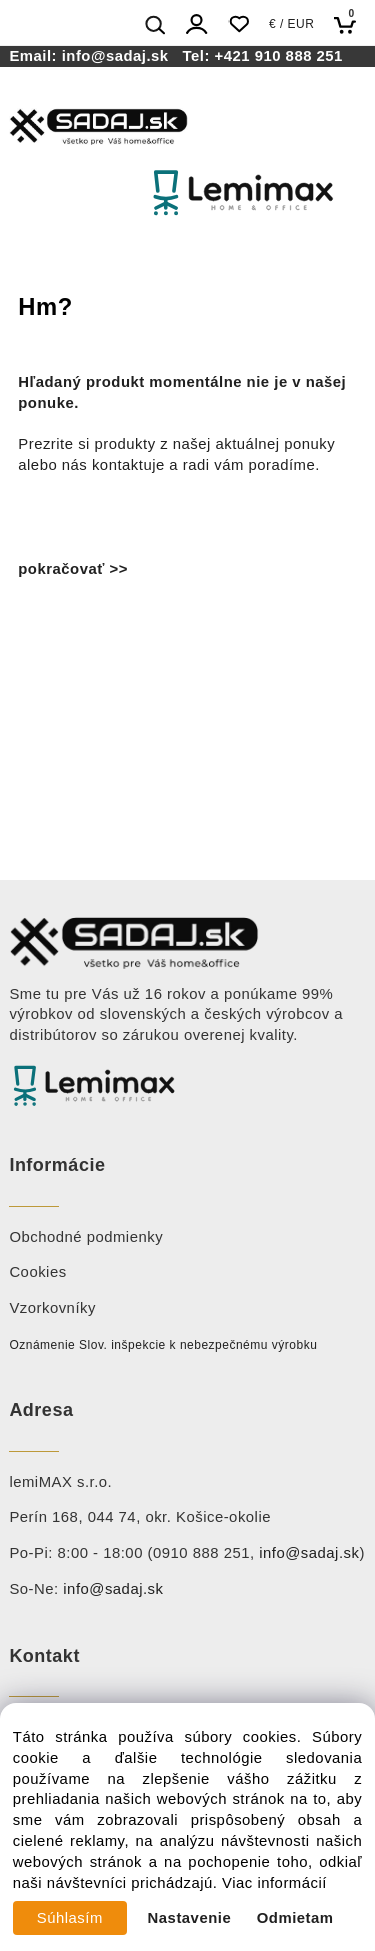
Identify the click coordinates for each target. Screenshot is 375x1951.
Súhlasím (70, 1918)
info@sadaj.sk (120, 56)
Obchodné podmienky (86, 1237)
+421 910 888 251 (279, 56)
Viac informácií (274, 1883)
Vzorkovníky (52, 1308)
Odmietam (295, 1918)
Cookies (37, 1272)
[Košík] (350, 24)
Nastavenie (190, 1918)
